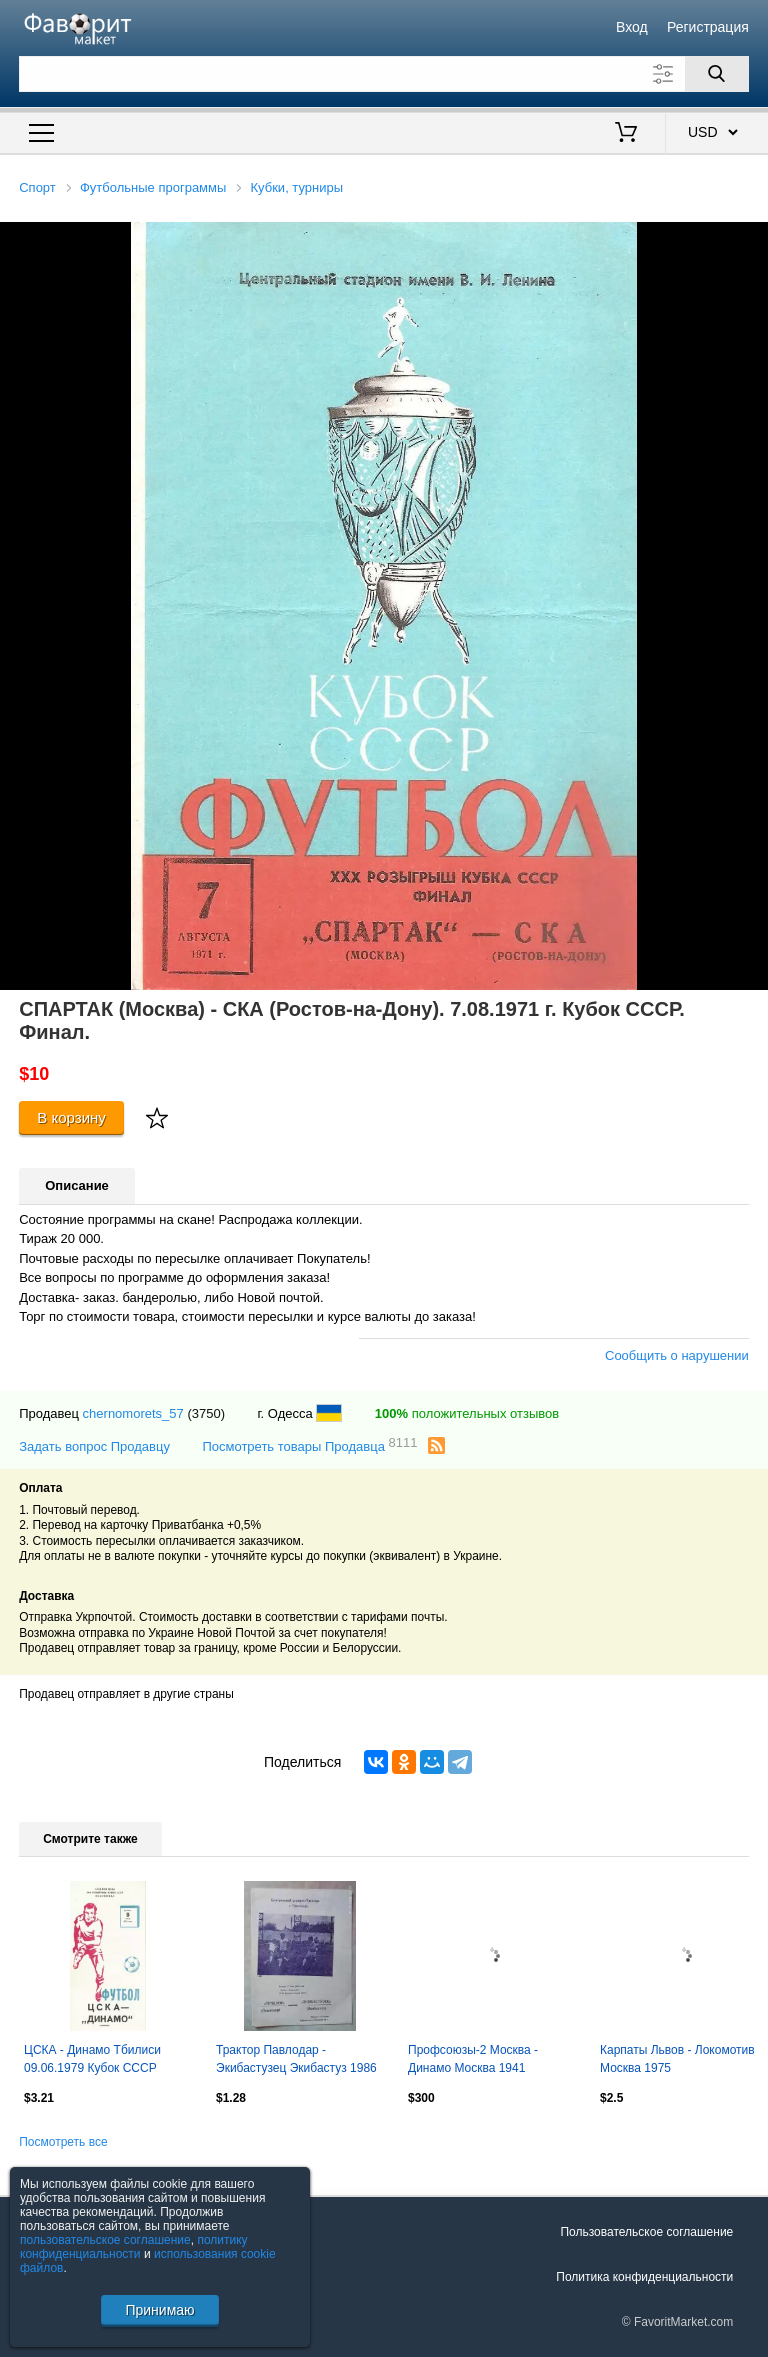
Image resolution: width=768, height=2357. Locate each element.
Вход (632, 27)
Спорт (37, 187)
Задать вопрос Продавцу (94, 1446)
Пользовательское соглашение (646, 2232)
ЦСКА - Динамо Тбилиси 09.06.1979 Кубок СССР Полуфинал (92, 2061)
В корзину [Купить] (71, 1117)
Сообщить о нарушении (677, 1355)
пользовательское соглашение (105, 2240)
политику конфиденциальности (134, 2247)
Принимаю (159, 2310)
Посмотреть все (63, 2142)
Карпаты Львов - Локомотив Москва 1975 (677, 2059)
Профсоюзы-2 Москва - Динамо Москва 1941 (473, 2059)
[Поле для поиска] (384, 74)
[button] (750, 240)
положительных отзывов (467, 1413)
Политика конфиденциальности (644, 2277)
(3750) (206, 1413)
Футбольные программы (153, 187)
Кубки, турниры (297, 187)
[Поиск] (717, 74)
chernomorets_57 (133, 1413)
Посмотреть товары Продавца (309, 1445)
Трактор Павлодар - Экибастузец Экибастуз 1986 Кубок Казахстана (296, 2061)
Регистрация (708, 27)
